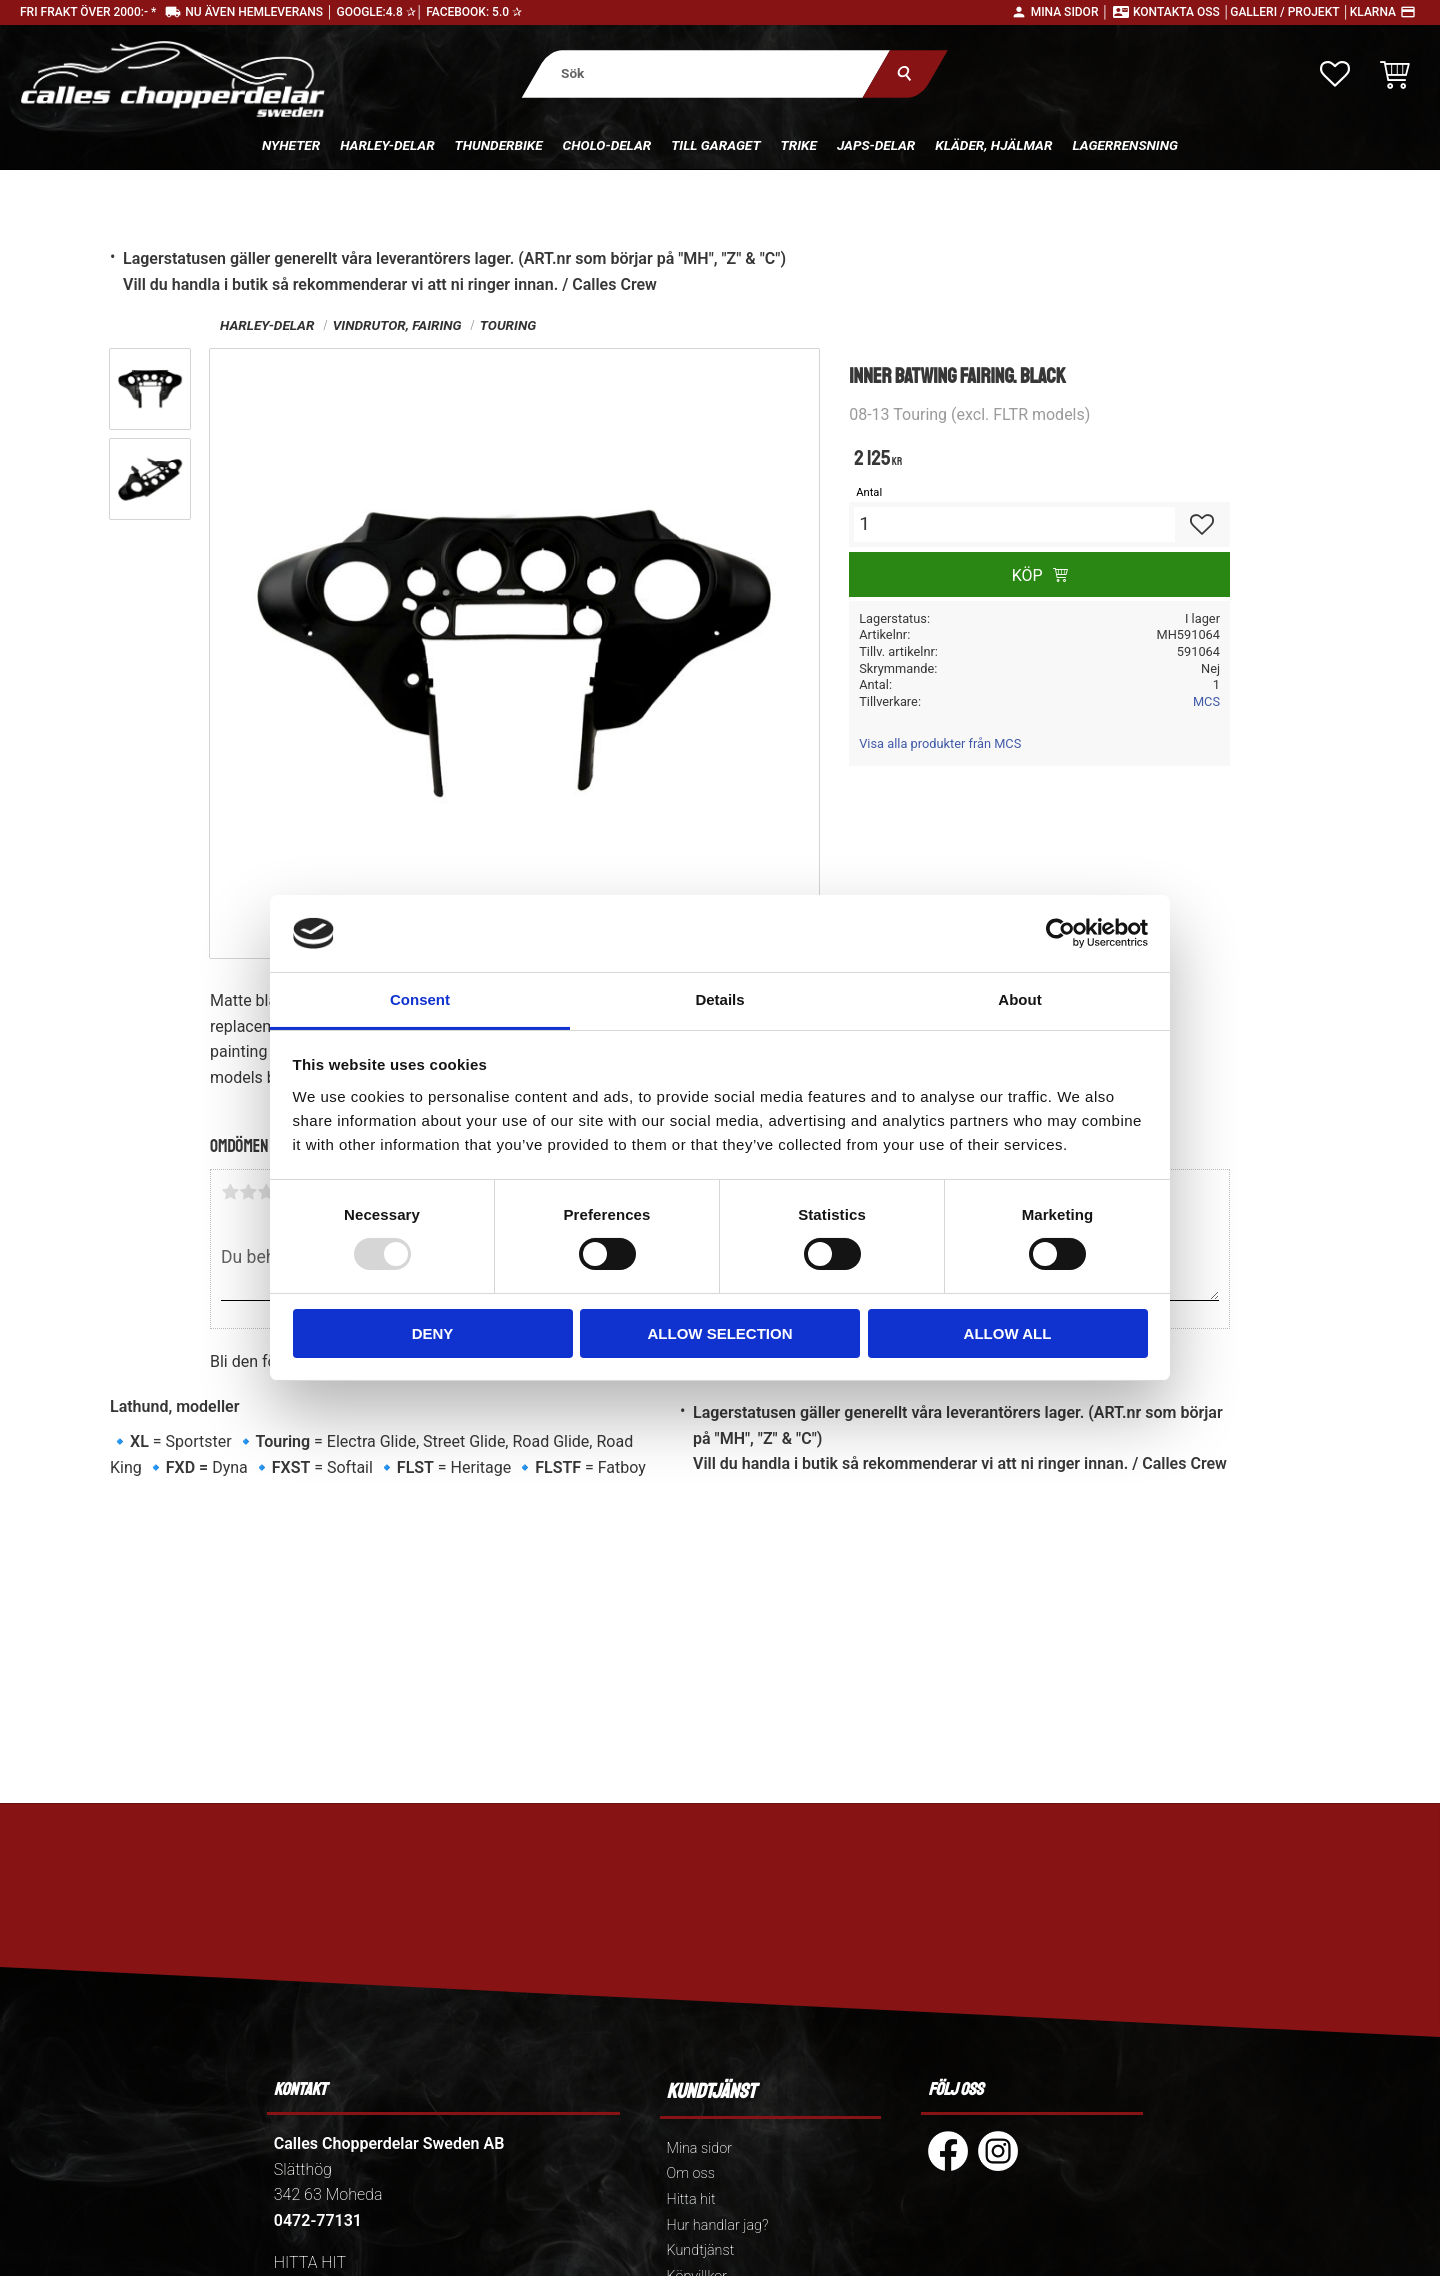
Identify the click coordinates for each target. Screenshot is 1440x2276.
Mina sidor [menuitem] (699, 2148)
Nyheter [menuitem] (291, 145)
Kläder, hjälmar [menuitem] (993, 145)
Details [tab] (719, 999)
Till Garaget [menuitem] (715, 145)
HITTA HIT (310, 2262)
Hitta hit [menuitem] (691, 2199)
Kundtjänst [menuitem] (701, 2250)
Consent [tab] (420, 999)
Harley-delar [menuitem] (387, 145)
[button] (1335, 74)
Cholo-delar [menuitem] (607, 145)
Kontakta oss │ (1181, 12)
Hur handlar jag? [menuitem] (718, 2225)
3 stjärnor (266, 1192)
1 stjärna (230, 1192)
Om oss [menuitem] (691, 2173)
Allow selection (720, 1333)
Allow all (1008, 1333)
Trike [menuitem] (799, 145)
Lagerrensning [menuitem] (1125, 145)
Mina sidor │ (1070, 12)
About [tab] (1019, 999)
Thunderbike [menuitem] (499, 145)
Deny (433, 1333)
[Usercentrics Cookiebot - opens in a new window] (1060, 933)
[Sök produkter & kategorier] (706, 73)
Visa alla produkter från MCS (940, 743)
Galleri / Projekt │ (1290, 12)
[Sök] (905, 73)
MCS (1206, 701)
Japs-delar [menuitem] (876, 145)
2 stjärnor (248, 1192)
